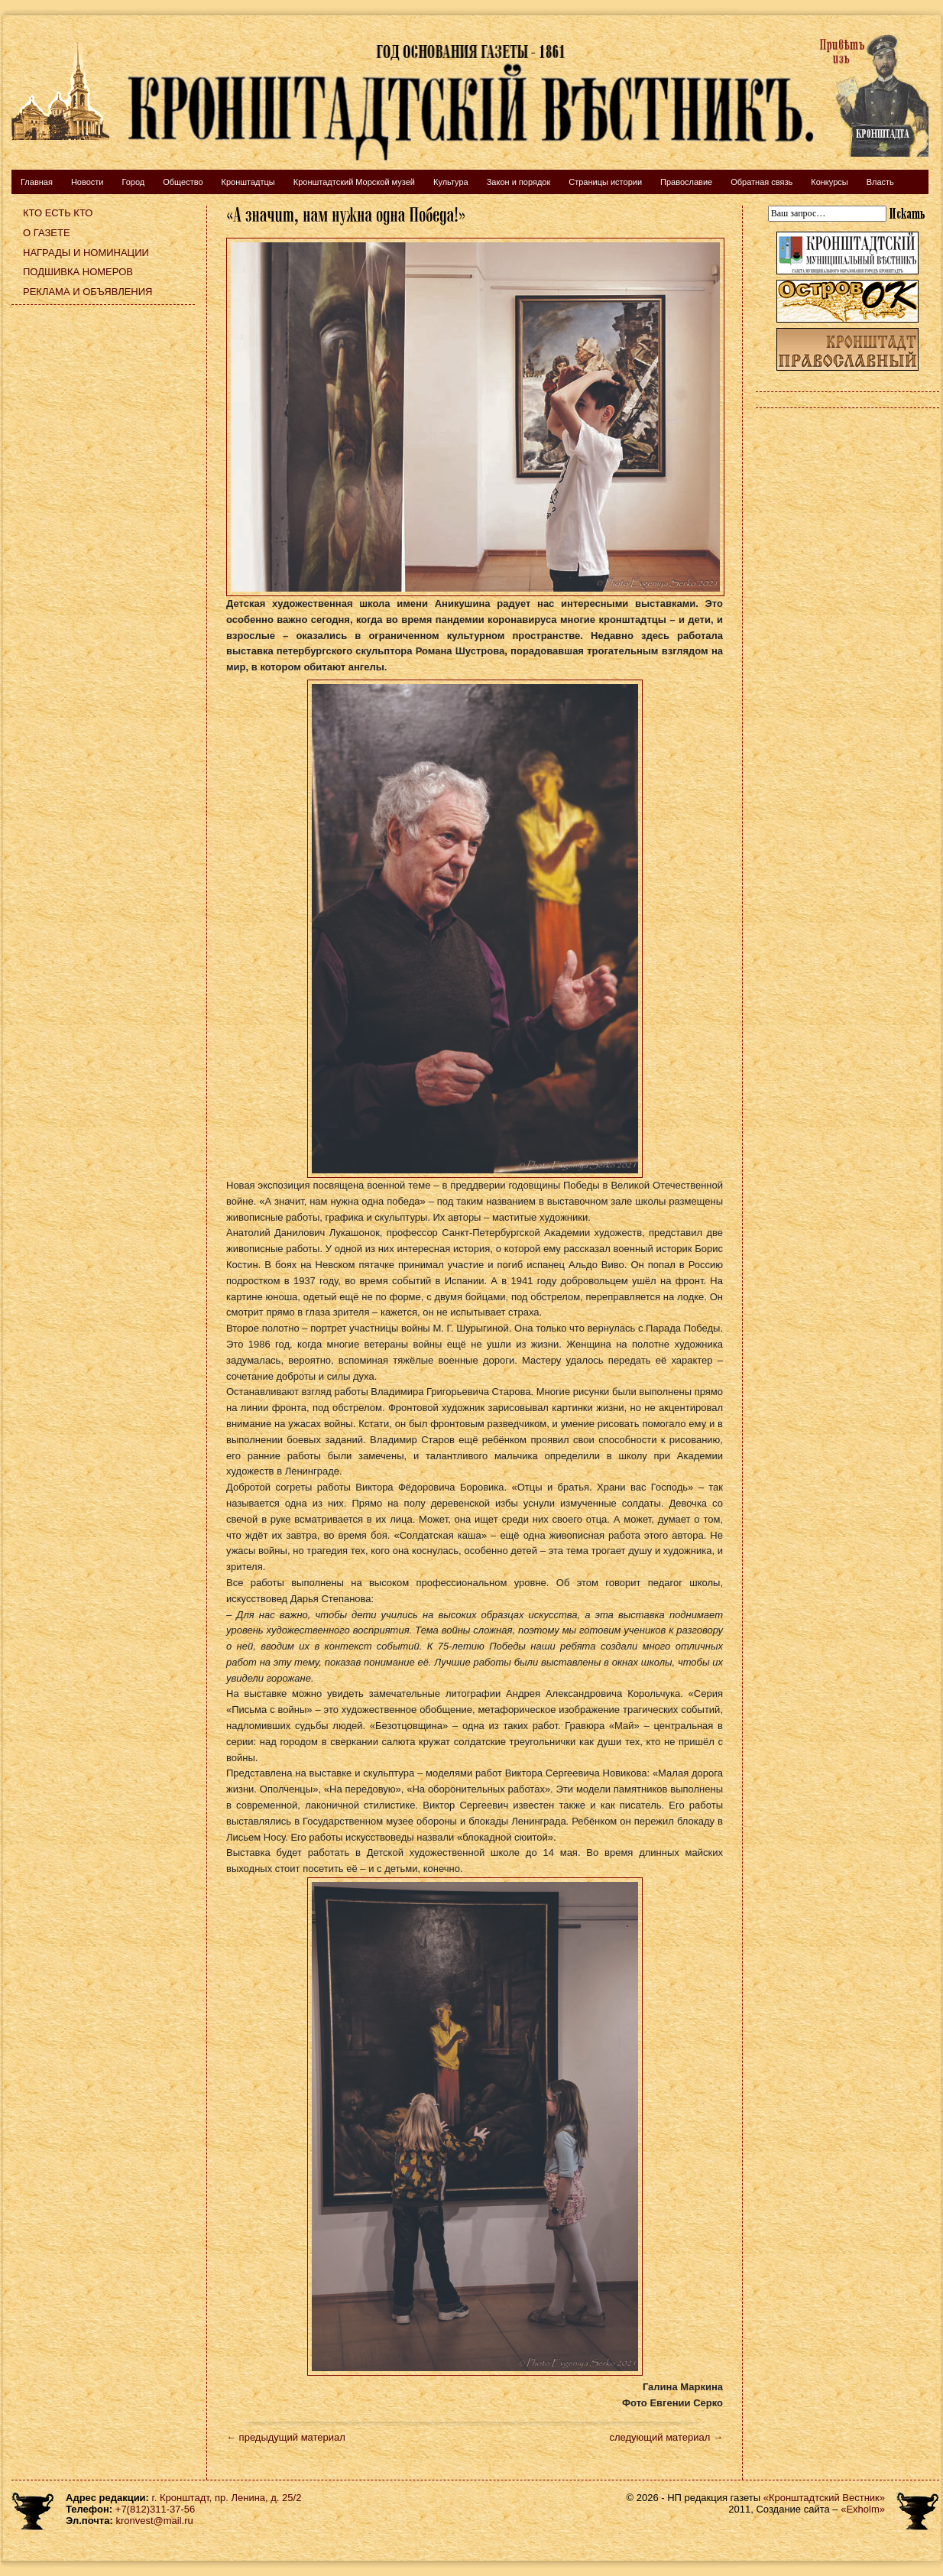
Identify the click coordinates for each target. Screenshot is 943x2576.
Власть (880, 182)
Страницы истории (605, 182)
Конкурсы (829, 182)
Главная (37, 182)
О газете (46, 232)
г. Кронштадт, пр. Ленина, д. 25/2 (227, 2497)
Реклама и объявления (88, 291)
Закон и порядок (519, 182)
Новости (87, 182)
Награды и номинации (86, 252)
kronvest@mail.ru (154, 2520)
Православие (686, 182)
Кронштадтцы (248, 182)
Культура (450, 182)
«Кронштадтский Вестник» (824, 2497)
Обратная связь (761, 182)
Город (133, 182)
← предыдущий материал (285, 2437)
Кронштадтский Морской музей (354, 182)
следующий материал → (666, 2437)
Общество (183, 182)
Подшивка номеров (78, 271)
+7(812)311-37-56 (155, 2509)
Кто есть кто (57, 213)
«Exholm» (863, 2509)
